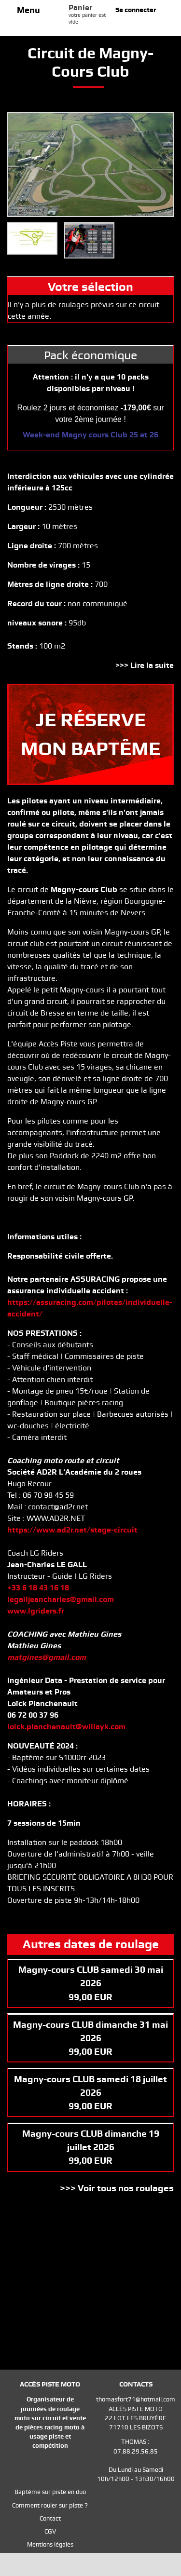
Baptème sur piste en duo (50, 2491)
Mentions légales (50, 2544)
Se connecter (135, 10)
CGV (50, 2531)
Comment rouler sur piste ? (50, 2505)
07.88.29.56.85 (135, 2451)
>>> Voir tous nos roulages (117, 2188)
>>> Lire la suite (144, 665)
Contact (50, 2518)
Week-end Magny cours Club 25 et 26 (90, 434)
